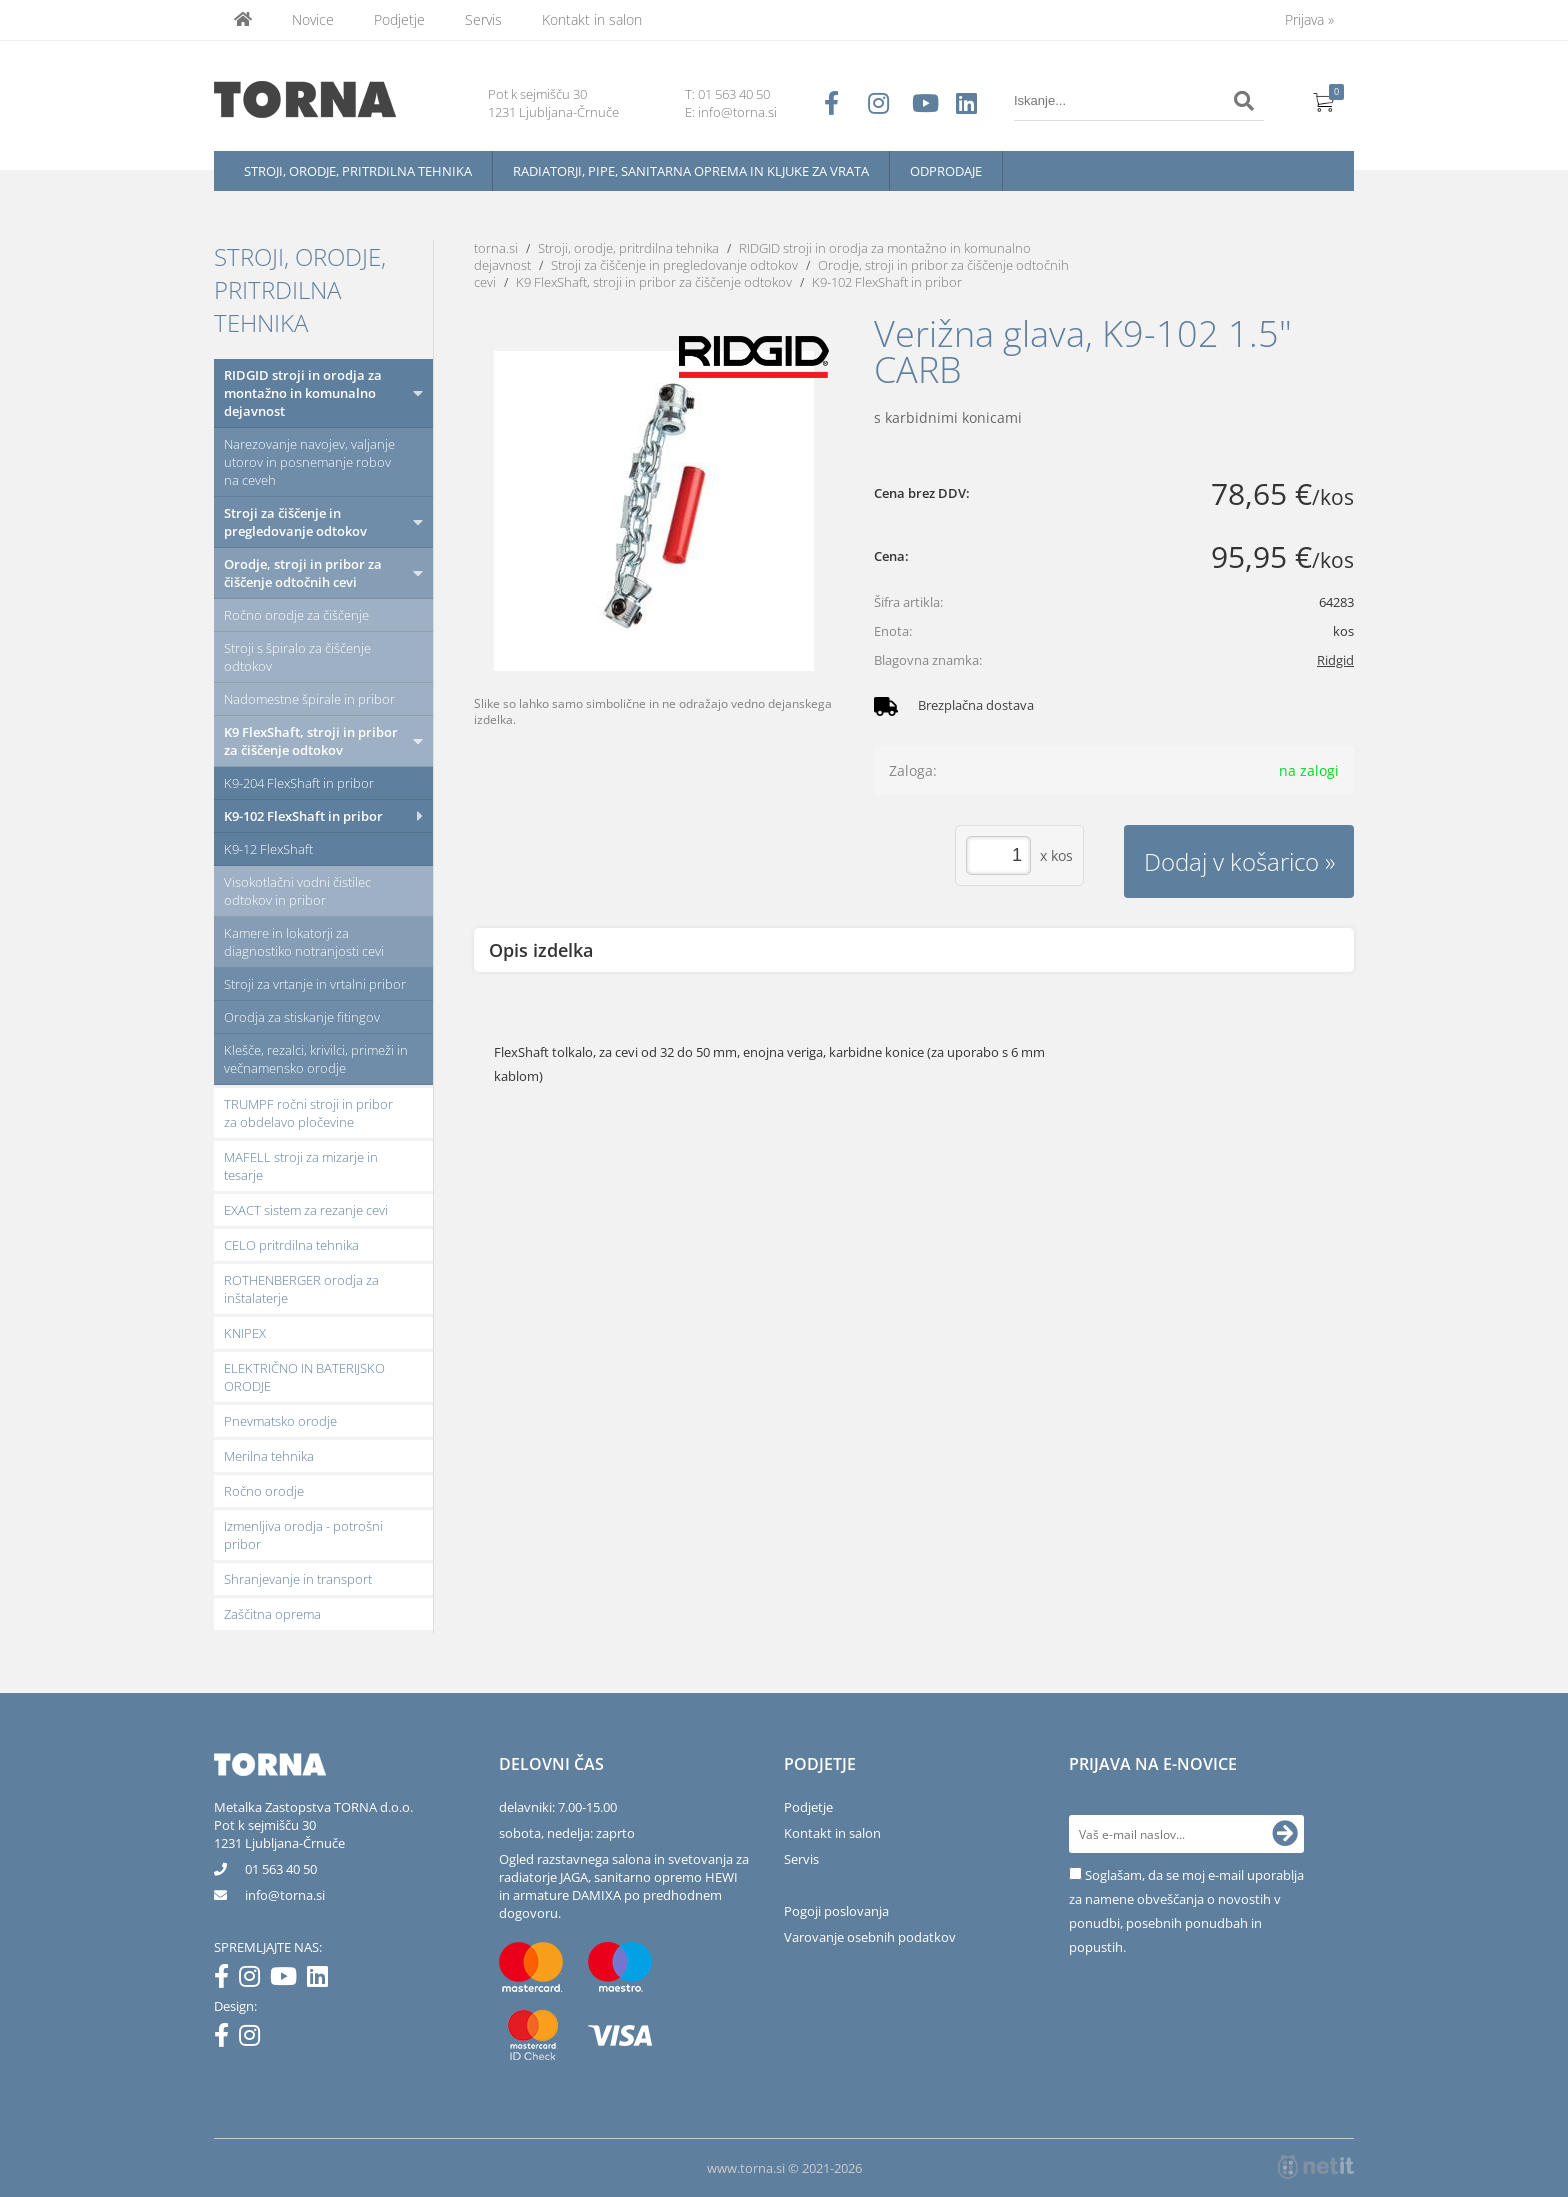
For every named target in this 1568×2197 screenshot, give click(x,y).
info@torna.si (737, 112)
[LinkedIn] (322, 1980)
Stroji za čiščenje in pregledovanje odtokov (295, 522)
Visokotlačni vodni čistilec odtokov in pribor (297, 891)
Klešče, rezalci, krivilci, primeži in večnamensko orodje (316, 1059)
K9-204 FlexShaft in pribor (299, 783)
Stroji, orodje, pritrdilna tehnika (358, 171)
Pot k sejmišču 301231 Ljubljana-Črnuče (279, 1834)
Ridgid (1335, 660)
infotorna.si (285, 1895)
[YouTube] (288, 1980)
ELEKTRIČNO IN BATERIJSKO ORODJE (304, 1377)
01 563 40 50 (734, 94)
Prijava (1309, 19)
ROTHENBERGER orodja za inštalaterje (301, 1289)
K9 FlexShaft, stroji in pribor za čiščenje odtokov (311, 741)
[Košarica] (1324, 101)
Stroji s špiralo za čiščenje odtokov (297, 657)
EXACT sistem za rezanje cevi (306, 1210)
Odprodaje (946, 171)
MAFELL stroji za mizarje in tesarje (301, 1166)
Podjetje (399, 19)
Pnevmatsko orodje (280, 1421)
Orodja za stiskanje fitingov (302, 1017)
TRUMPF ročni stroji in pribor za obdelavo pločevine (308, 1113)
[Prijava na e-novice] (1285, 1834)
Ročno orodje (264, 1491)
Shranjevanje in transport (298, 1579)
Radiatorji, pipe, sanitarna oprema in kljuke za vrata (691, 171)
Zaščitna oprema (272, 1614)
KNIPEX (245, 1333)
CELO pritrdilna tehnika (291, 1245)
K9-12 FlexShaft (268, 849)
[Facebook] (226, 1980)
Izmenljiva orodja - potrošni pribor (303, 1535)
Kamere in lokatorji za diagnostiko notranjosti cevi (304, 942)
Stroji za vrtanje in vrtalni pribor (315, 984)
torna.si (496, 248)
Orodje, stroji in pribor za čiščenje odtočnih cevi (303, 573)
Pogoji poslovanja (836, 1911)
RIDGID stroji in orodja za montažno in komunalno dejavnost (303, 393)
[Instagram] (254, 1980)
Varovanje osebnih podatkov (870, 1937)
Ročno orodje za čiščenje (296, 615)
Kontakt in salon (592, 19)
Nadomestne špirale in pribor (309, 699)
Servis (483, 19)
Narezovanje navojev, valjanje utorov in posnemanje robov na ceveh (309, 462)
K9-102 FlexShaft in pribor (303, 816)
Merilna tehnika (269, 1456)
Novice (313, 19)
